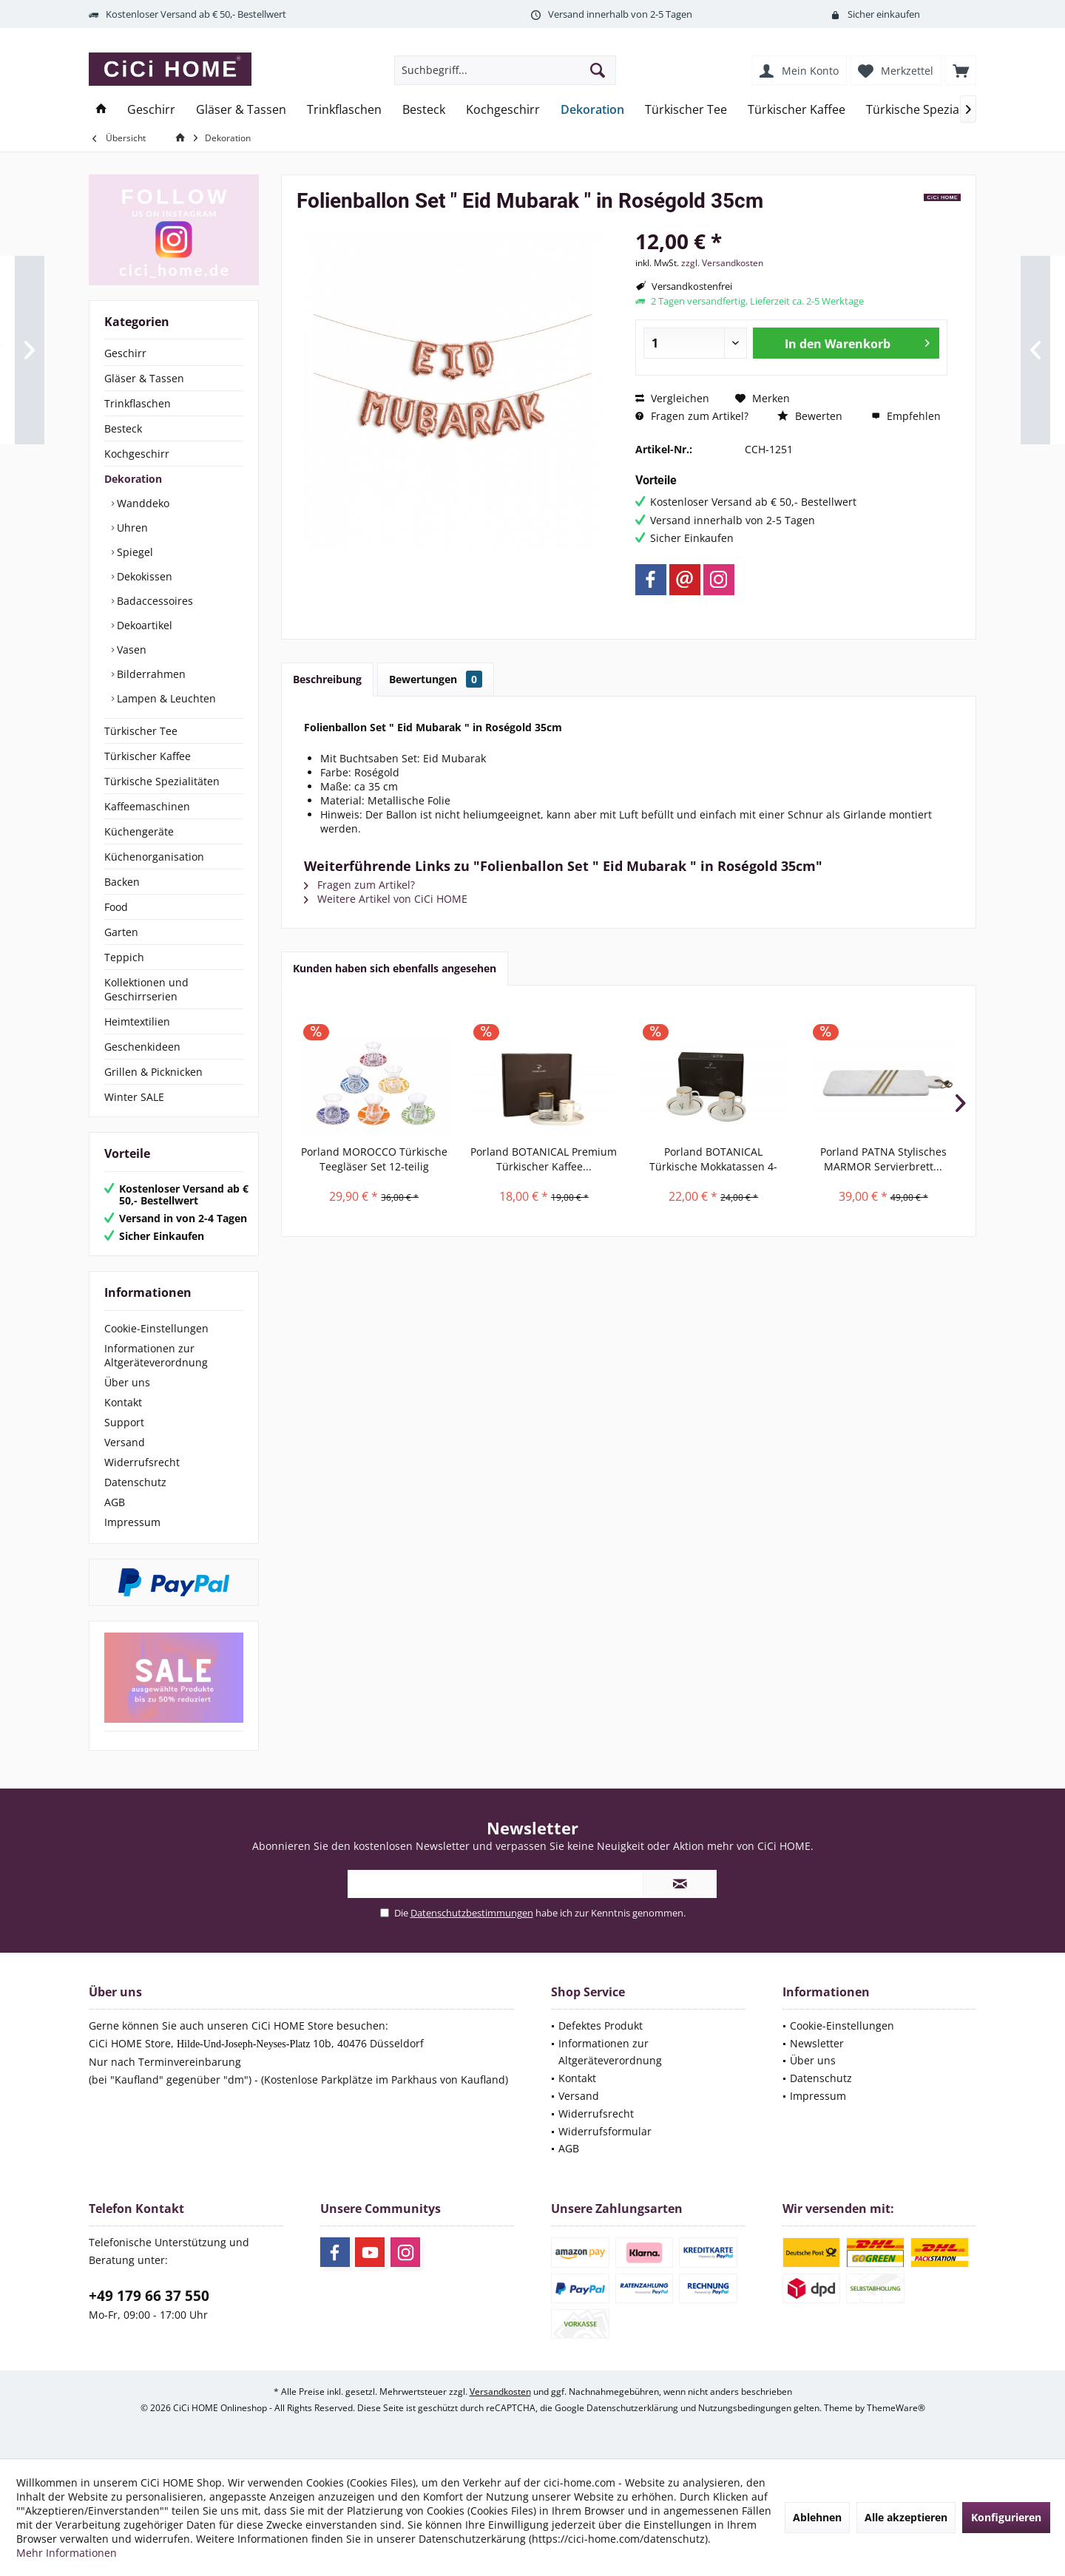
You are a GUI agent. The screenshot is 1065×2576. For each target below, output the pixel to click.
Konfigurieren (1006, 2517)
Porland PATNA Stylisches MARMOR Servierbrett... (883, 1159)
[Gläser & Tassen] (241, 110)
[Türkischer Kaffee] (796, 110)
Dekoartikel (143, 625)
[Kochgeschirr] (503, 110)
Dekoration (133, 479)
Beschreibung (327, 679)
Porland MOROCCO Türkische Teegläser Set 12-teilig (374, 1159)
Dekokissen (143, 576)
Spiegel (133, 552)
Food (116, 907)
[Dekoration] (592, 110)
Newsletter (817, 2043)
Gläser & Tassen (144, 378)
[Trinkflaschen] (344, 110)
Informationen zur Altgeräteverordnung (156, 1355)
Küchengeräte (139, 831)
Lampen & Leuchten (165, 698)
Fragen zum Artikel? (691, 416)
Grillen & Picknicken (153, 1072)
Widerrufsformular (605, 2131)
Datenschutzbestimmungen (471, 1912)
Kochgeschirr (136, 454)
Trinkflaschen (137, 403)
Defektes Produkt (600, 2026)
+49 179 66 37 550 (149, 2295)
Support (124, 1422)
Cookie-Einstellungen (156, 1328)
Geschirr (125, 353)
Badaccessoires (153, 601)
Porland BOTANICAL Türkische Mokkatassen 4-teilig (713, 1159)
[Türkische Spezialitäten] (930, 110)
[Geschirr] (151, 110)
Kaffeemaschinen (147, 806)
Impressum (132, 1522)
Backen (122, 882)
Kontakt (123, 1402)
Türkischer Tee (141, 731)
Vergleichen (672, 398)
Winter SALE (134, 1097)
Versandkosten (500, 2391)
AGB (114, 1502)
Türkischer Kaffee (147, 756)
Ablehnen (817, 2517)
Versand (124, 1442)
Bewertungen (435, 679)
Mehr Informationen (66, 2553)
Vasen (130, 650)
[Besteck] (424, 110)
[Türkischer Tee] (686, 110)
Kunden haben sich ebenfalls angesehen (394, 968)
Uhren (131, 528)
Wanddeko (141, 503)
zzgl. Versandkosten (722, 263)
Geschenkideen (142, 1047)
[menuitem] (960, 70)
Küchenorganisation (154, 857)
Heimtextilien (137, 1021)
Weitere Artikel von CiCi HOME (385, 899)
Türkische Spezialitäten (162, 781)
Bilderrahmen (150, 674)
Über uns (127, 1382)
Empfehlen (906, 416)
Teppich (124, 957)
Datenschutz (135, 1482)
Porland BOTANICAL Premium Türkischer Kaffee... (543, 1159)
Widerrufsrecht (142, 1462)
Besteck (123, 428)
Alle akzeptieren (906, 2517)
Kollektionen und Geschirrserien (146, 989)
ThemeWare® (896, 2408)
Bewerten (809, 416)
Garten (121, 932)
